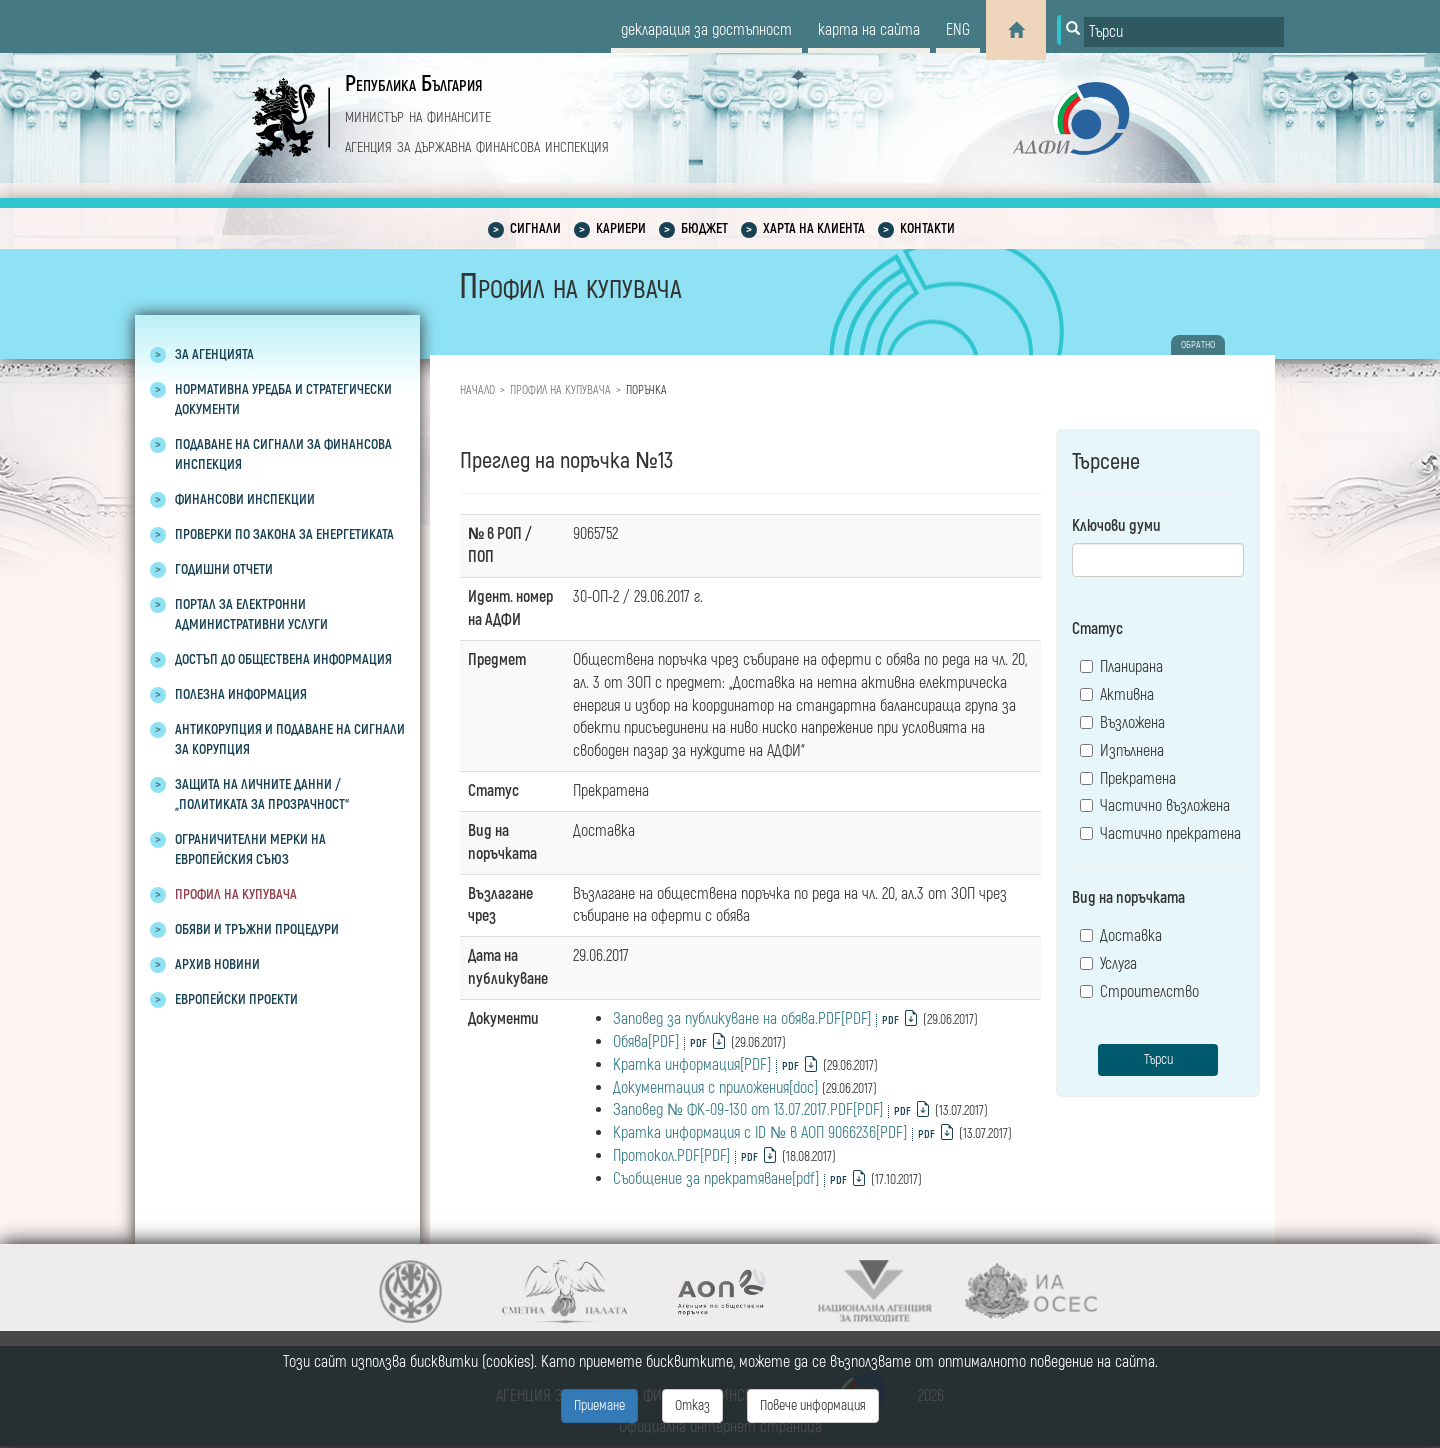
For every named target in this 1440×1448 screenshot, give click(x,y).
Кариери (621, 228)
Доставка (1121, 936)
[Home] (1016, 30)
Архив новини (217, 964)
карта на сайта (869, 30)
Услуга (1108, 964)
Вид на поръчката (1128, 898)
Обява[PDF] (646, 1042)
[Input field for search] (1184, 32)
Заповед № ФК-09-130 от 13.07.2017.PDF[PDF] (748, 1110)
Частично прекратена (1160, 834)
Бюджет (704, 228)
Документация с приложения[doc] (715, 1088)
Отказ (692, 1405)
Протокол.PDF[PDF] (671, 1156)
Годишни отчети (224, 569)
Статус (1097, 629)
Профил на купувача (236, 894)
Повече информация (813, 1405)
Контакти (927, 228)
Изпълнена (1122, 751)
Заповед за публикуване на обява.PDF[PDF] (742, 1019)
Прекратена (1128, 779)
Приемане (599, 1405)
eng (958, 30)
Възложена (1122, 723)
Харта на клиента (814, 228)
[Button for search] (1071, 30)
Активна (1117, 695)
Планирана (1121, 667)
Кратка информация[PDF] (692, 1065)
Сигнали (535, 228)
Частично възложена (1155, 806)
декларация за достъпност (706, 30)
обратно (1198, 345)
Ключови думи (1116, 526)
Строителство (1139, 992)
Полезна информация (241, 694)
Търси (1158, 1059)
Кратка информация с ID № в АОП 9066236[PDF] (760, 1133)
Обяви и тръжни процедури (257, 929)
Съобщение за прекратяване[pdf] (716, 1179)
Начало (477, 390)
